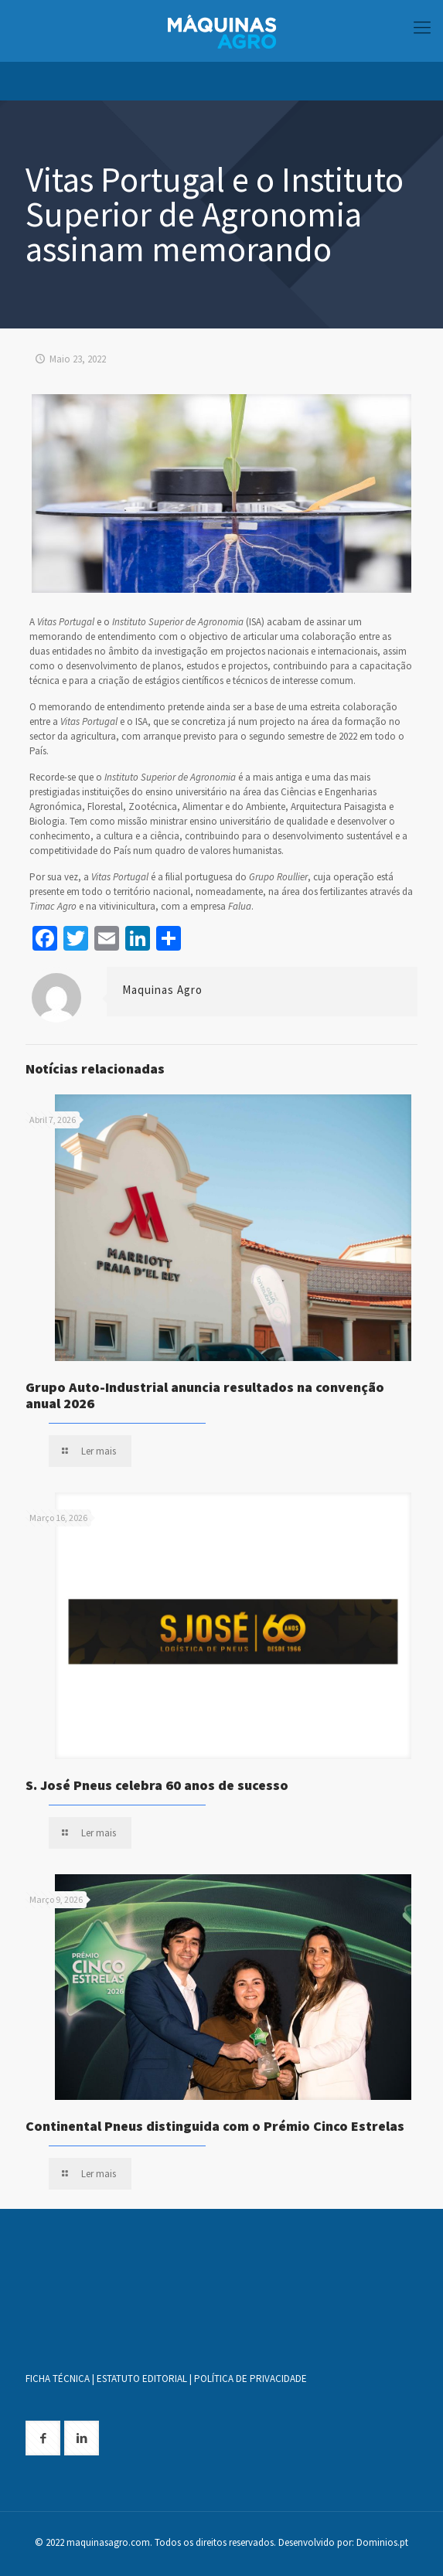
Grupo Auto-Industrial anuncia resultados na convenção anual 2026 (205, 1395)
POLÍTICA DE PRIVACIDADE (250, 2378)
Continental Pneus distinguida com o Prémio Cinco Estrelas (215, 2126)
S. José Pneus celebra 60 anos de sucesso (157, 1785)
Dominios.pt (382, 2542)
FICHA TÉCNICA (58, 2378)
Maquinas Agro (162, 989)
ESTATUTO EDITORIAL (142, 2378)
